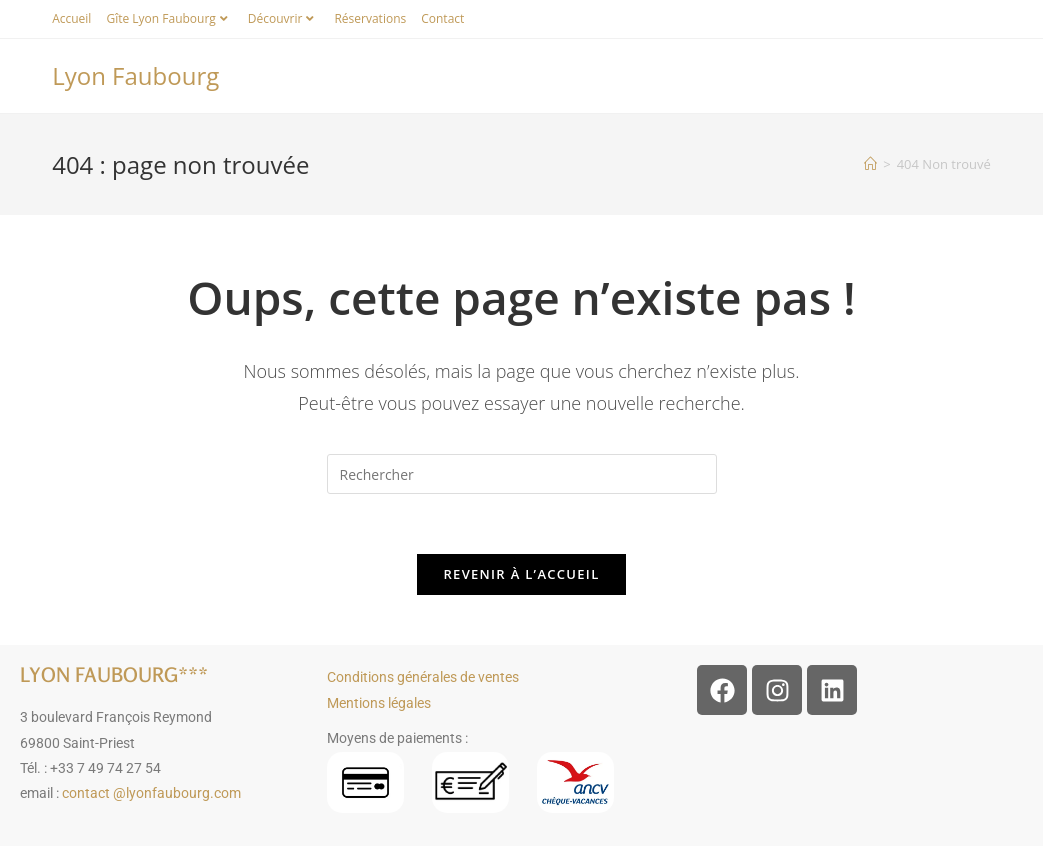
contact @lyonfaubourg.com (151, 793)
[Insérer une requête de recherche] (522, 474)
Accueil (71, 18)
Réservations (370, 18)
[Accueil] (870, 164)
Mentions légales (379, 703)
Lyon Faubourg (135, 75)
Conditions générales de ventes (423, 677)
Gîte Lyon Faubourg (169, 18)
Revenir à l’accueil (521, 574)
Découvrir (284, 18)
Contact (442, 18)
